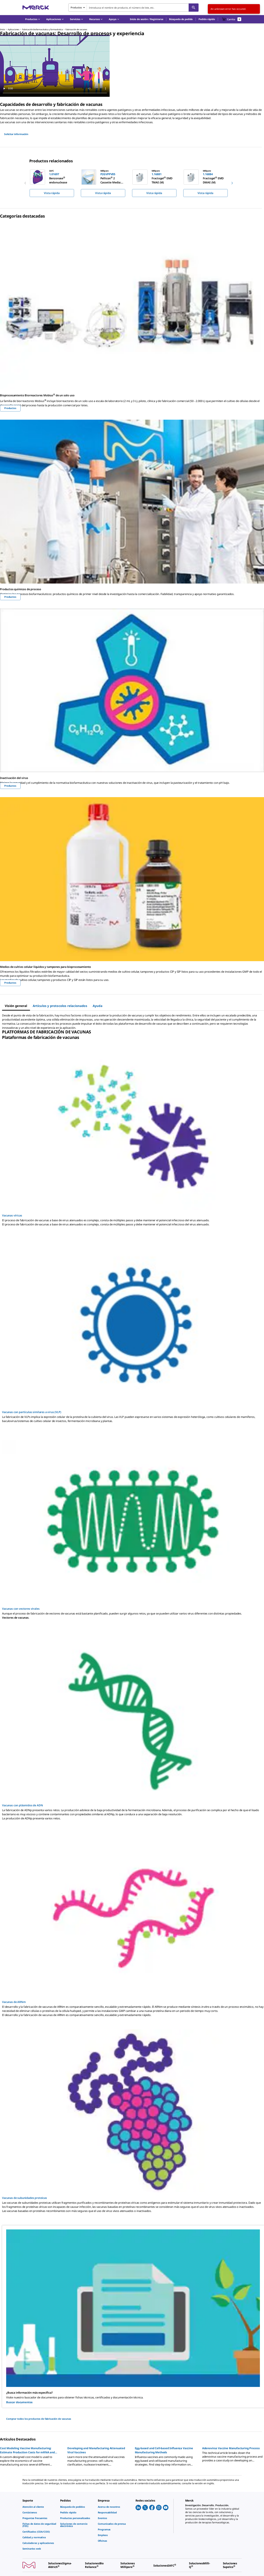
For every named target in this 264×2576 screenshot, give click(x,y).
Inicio (2, 29)
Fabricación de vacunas (76, 29)
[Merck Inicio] (35, 7)
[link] (39, 2507)
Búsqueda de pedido (181, 19)
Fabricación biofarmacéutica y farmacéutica (42, 29)
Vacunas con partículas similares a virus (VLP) (31, 1412)
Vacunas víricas (12, 1215)
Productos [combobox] (76, 7)
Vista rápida (51, 193)
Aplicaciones (13, 29)
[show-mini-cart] (232, 19)
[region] (132, 183)
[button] (146, 19)
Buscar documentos (19, 2402)
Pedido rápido (207, 19)
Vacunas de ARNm (14, 2002)
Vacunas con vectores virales (21, 1609)
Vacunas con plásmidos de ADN (22, 1805)
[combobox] (133, 7)
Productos (10, 408)
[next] (232, 183)
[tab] (16, 1006)
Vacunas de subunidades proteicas (24, 2198)
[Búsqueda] (194, 7)
